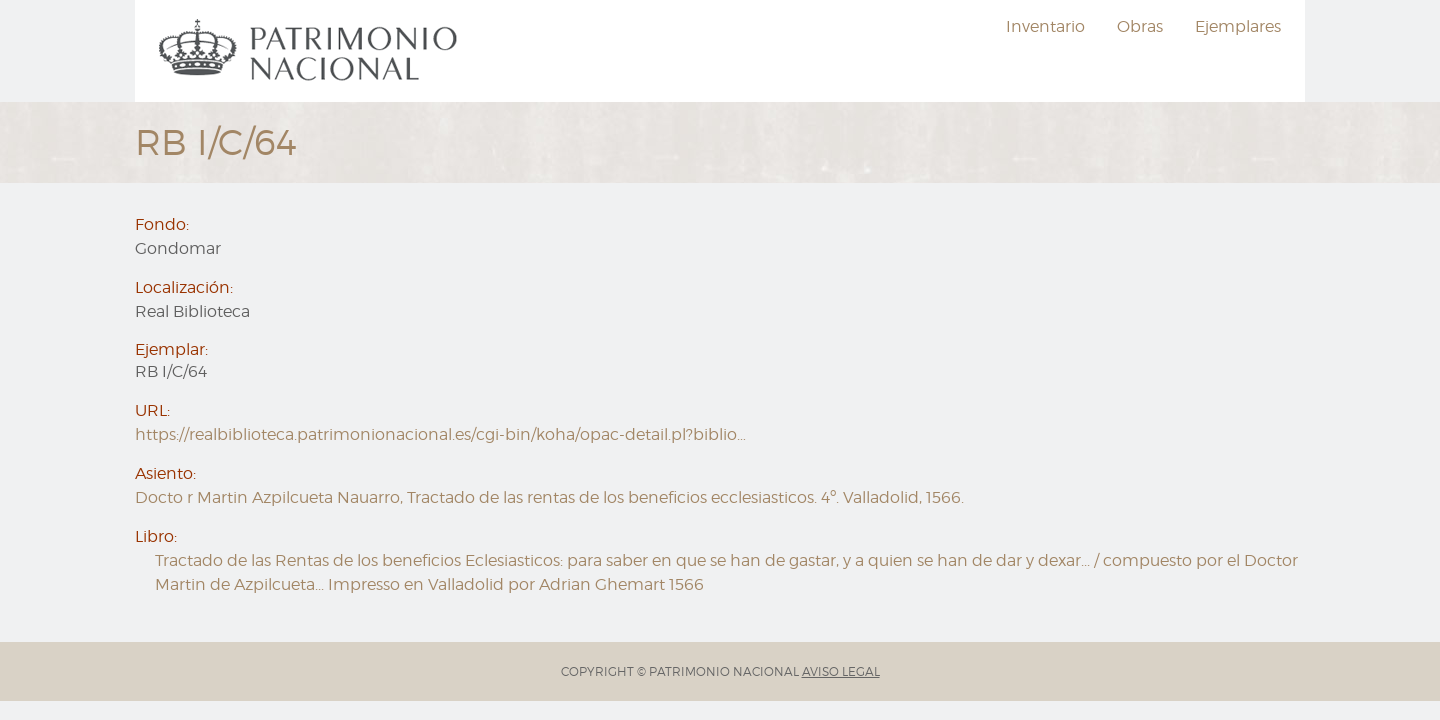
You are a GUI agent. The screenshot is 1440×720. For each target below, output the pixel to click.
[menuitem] (311, 51)
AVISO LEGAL (841, 671)
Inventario (1045, 26)
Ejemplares (1238, 26)
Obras (1140, 26)
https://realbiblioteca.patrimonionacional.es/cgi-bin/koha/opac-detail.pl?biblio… (440, 434)
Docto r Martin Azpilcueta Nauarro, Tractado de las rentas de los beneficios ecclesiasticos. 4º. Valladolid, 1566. (549, 497)
